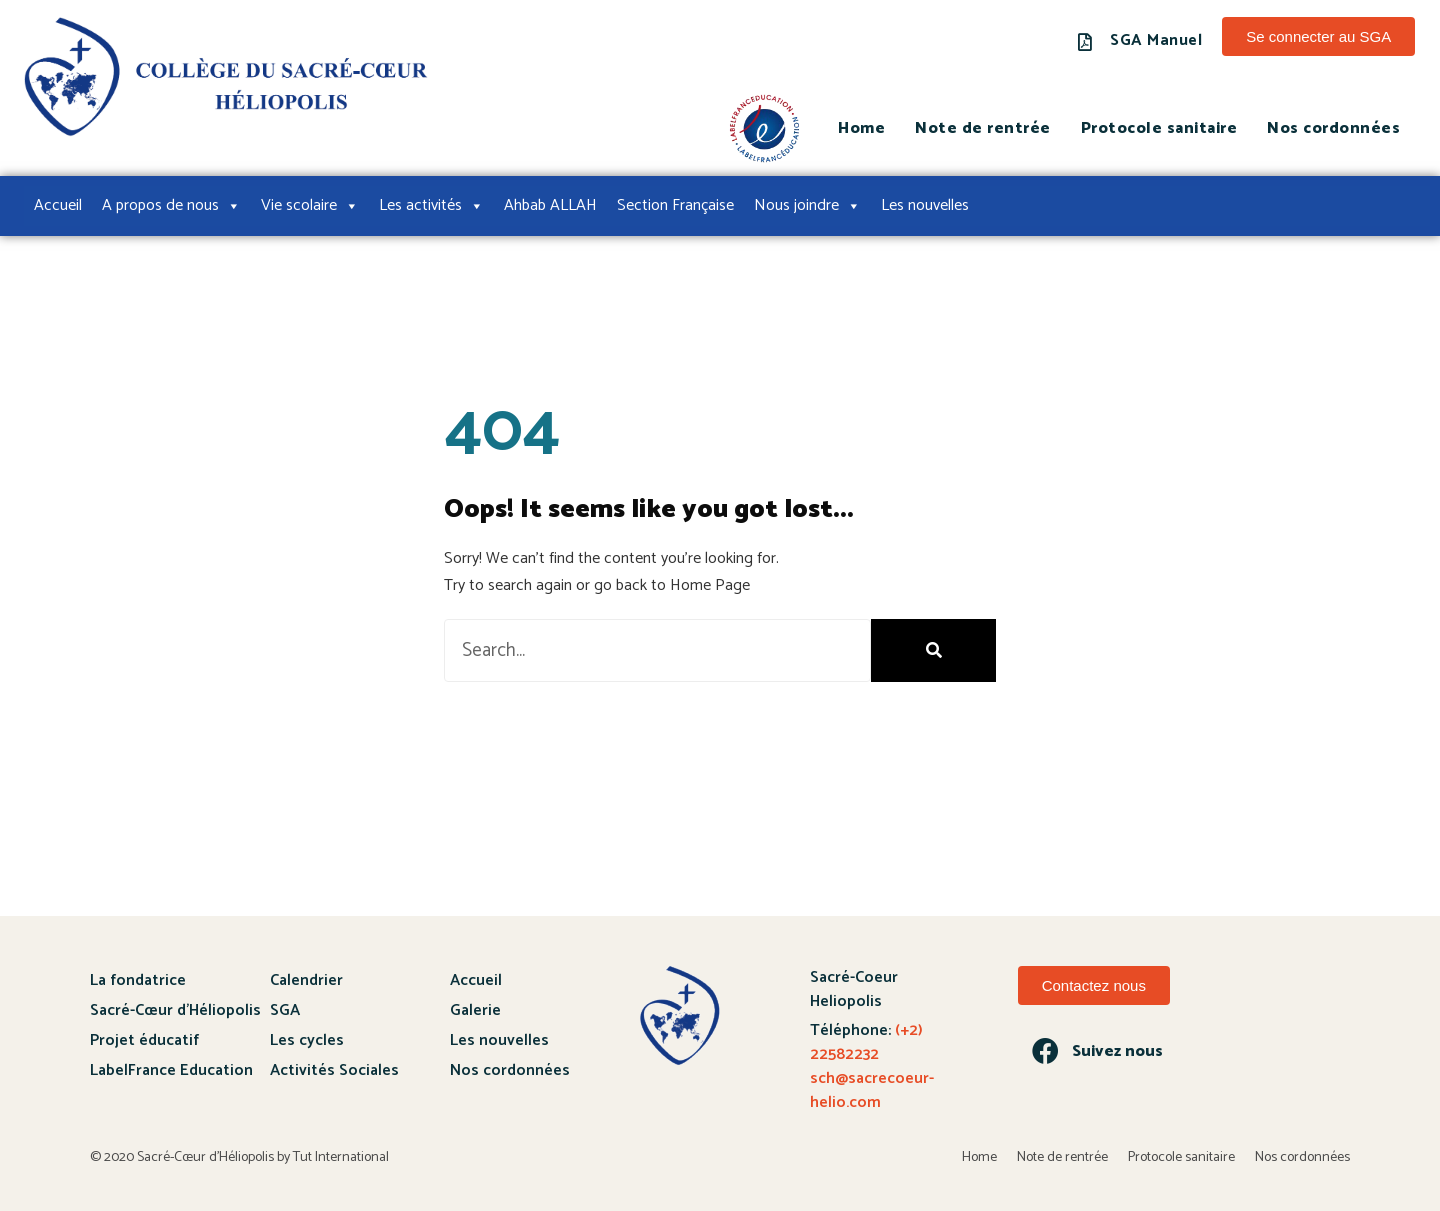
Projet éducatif (144, 1040)
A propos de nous (171, 206)
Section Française (675, 205)
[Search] (933, 650)
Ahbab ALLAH (550, 205)
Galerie (475, 1010)
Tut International (341, 1158)
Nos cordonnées (1333, 128)
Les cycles (307, 1040)
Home (861, 128)
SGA (285, 1010)
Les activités (431, 206)
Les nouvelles (925, 205)
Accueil (58, 205)
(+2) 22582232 (866, 1042)
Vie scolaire (310, 206)
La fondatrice (138, 980)
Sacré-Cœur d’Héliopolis (175, 1010)
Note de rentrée (983, 128)
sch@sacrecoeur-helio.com (872, 1090)
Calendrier (306, 980)
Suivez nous (1117, 1051)
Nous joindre (807, 206)
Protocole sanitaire (1159, 128)
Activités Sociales (334, 1070)
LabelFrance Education (171, 1070)
